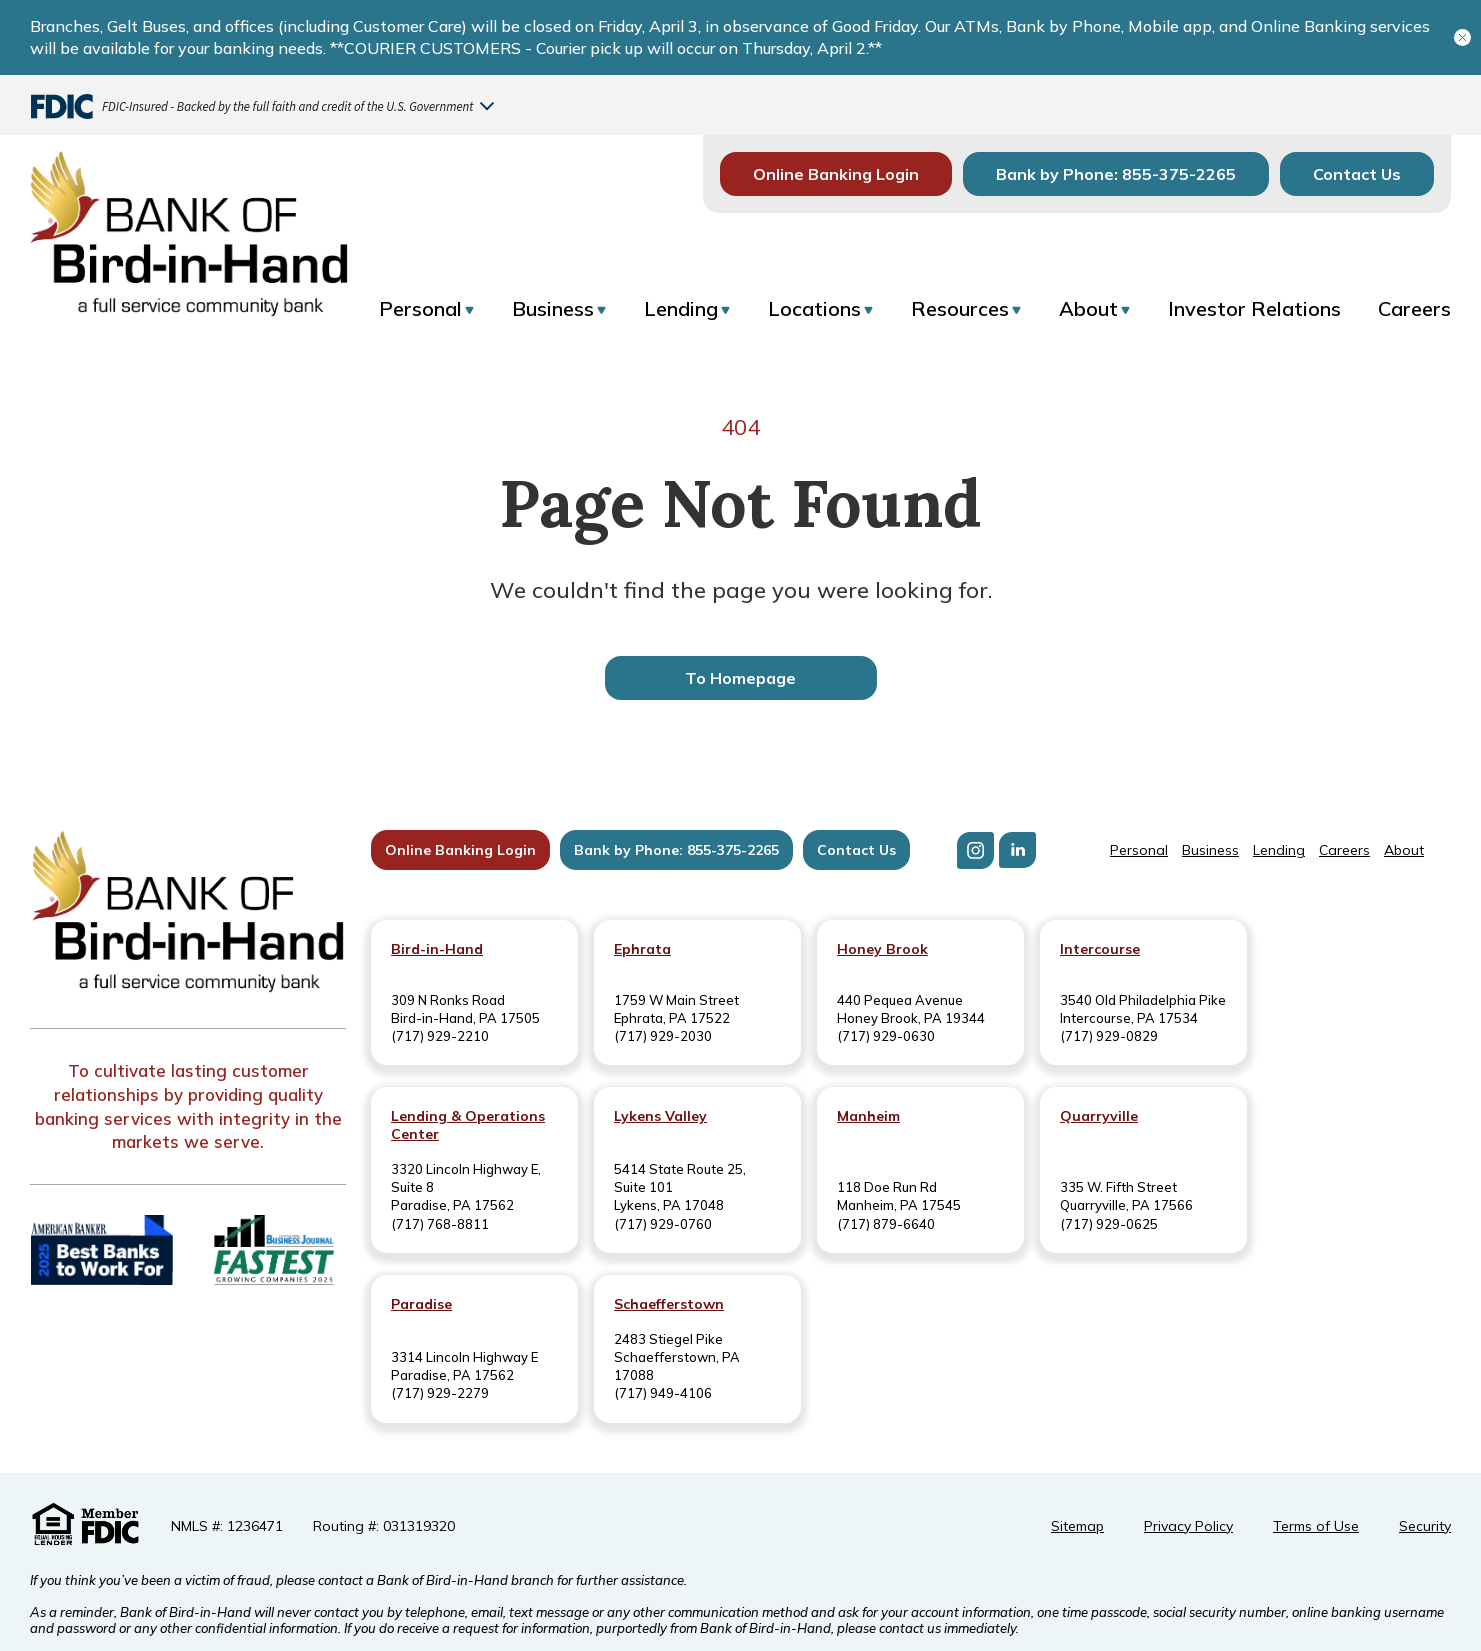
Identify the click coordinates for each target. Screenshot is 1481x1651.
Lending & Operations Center (468, 1125)
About (1088, 308)
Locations (814, 308)
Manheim (868, 1116)
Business (553, 308)
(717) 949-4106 (663, 1393)
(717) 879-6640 (886, 1224)
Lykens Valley (660, 1116)
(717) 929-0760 (663, 1224)
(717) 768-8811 (440, 1224)
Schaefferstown (669, 1304)
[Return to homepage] (189, 228)
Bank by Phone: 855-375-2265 (1116, 174)
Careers (1414, 308)
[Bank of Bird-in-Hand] (188, 914)
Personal (420, 308)
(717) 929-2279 (440, 1393)
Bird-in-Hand (437, 949)
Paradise (421, 1304)
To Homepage (740, 678)
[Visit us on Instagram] (975, 850)
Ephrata (642, 949)
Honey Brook (882, 949)
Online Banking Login (836, 174)
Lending (681, 308)
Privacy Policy (1188, 1526)
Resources (960, 308)
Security (1425, 1526)
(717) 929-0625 (1109, 1224)
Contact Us (1357, 174)
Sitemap (1077, 1526)
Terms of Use (1316, 1526)
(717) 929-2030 (663, 1036)
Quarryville (1099, 1116)
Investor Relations (1254, 308)
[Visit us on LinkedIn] (1017, 850)
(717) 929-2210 (440, 1036)
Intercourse (1100, 949)
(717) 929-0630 (886, 1036)
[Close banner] (1462, 37)
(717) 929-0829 (1109, 1036)
